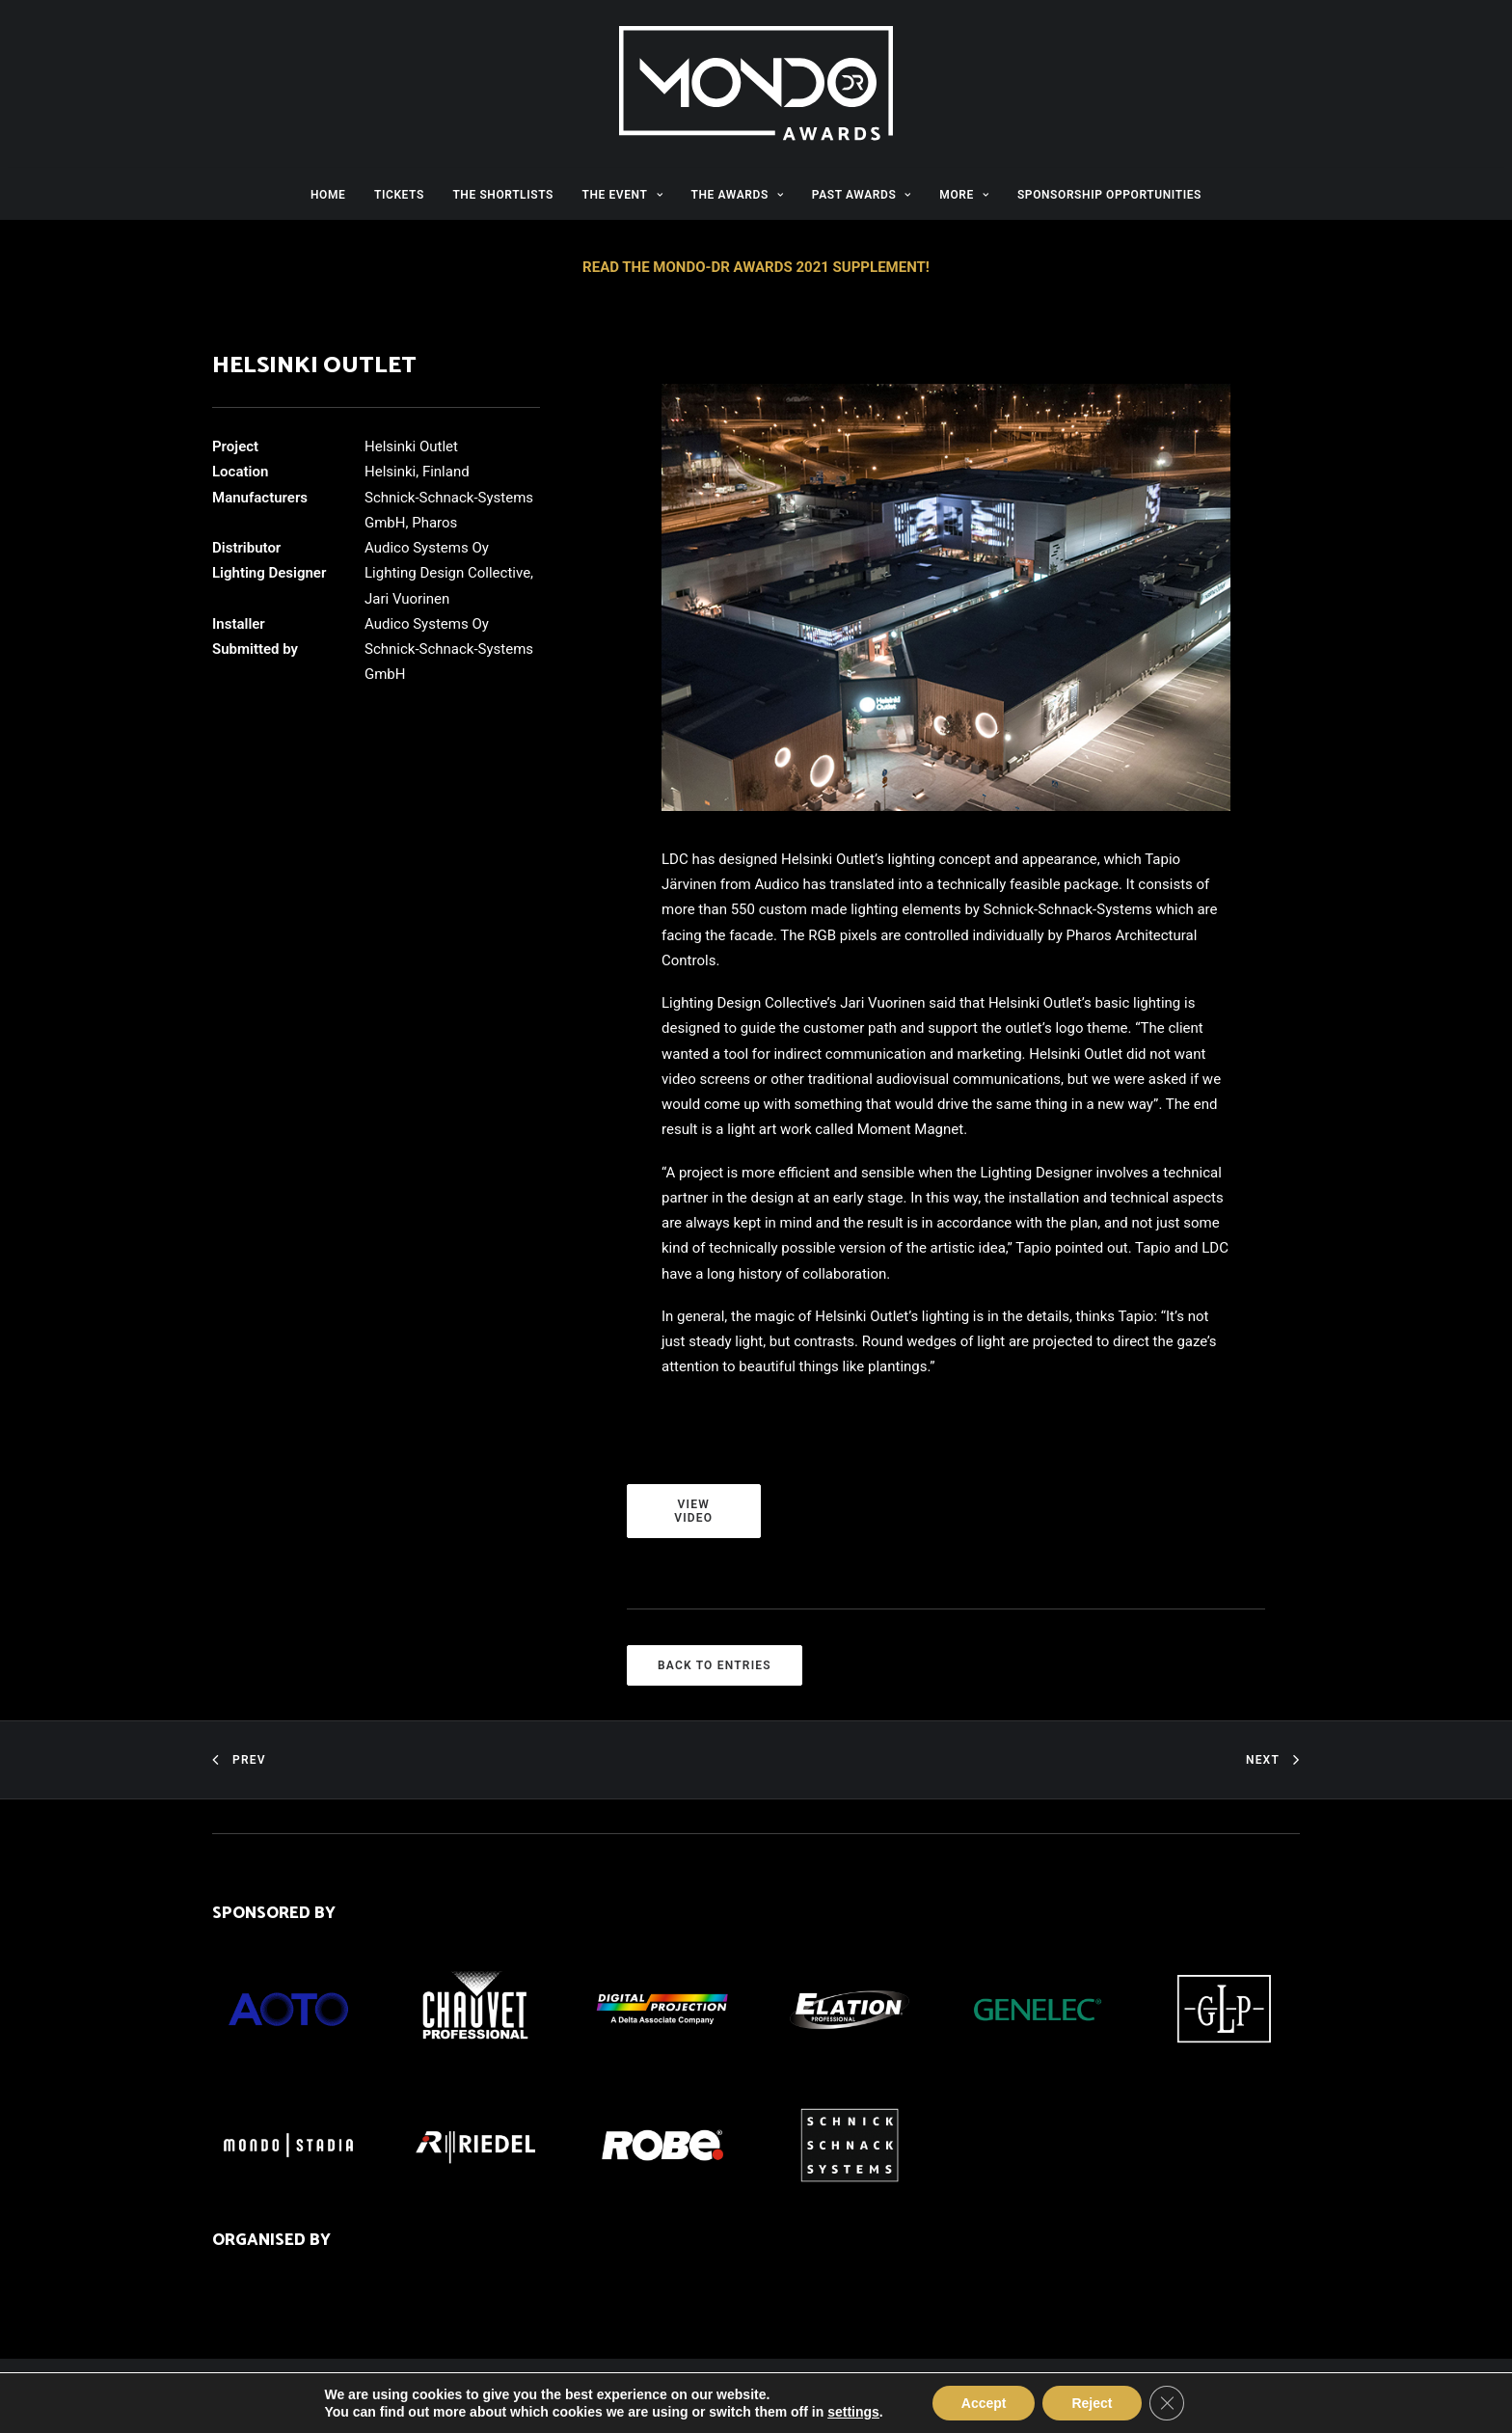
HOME (327, 195)
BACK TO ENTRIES (714, 1665)
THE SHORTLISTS (503, 195)
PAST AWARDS (861, 195)
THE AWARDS (737, 195)
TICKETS (399, 195)
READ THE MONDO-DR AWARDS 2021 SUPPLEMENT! (756, 267)
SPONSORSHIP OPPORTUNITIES (1109, 195)
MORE (963, 195)
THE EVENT (621, 195)
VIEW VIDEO (694, 1511)
